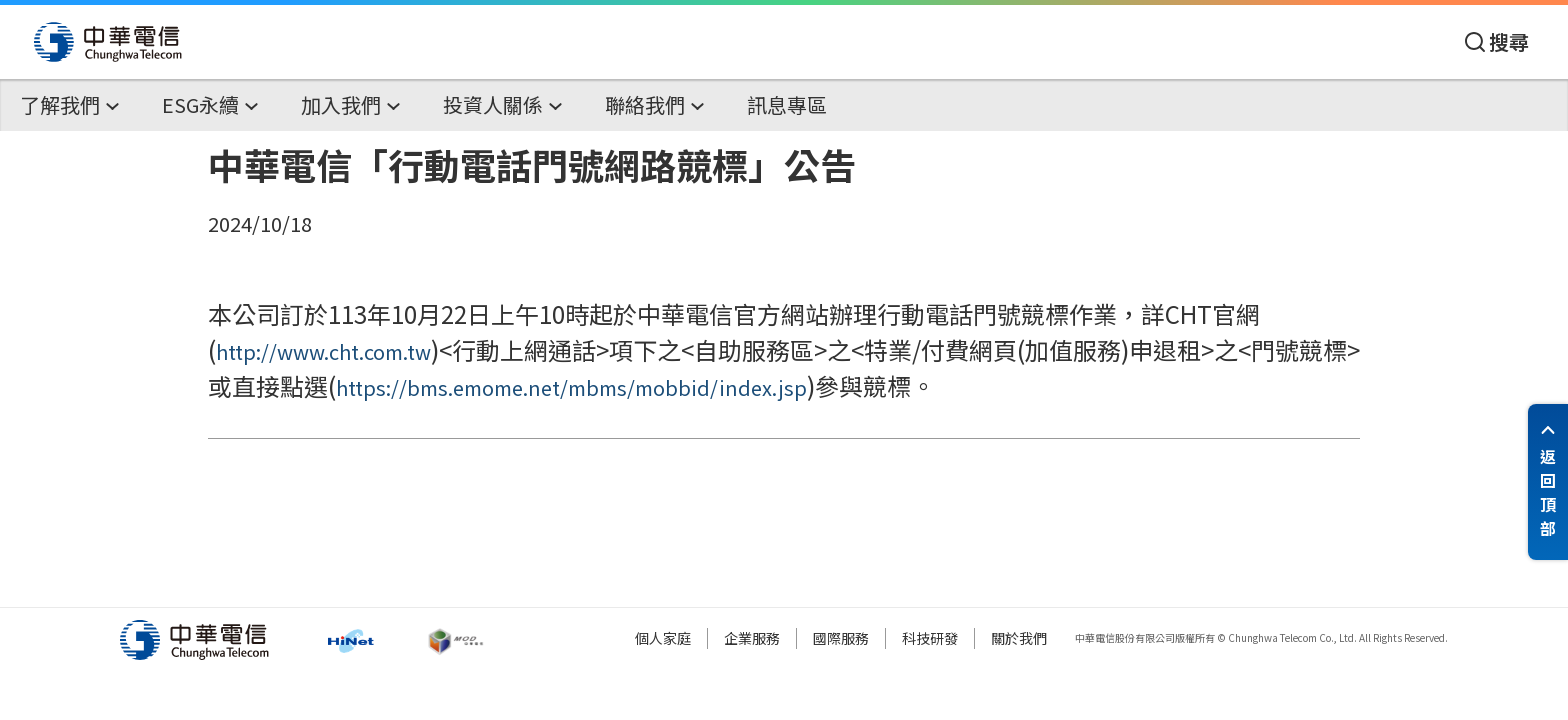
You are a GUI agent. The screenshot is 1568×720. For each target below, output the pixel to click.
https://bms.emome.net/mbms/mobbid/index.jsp (571, 387)
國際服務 (841, 638)
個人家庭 (663, 638)
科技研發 (930, 638)
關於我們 (1019, 638)
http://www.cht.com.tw (323, 351)
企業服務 (752, 638)
